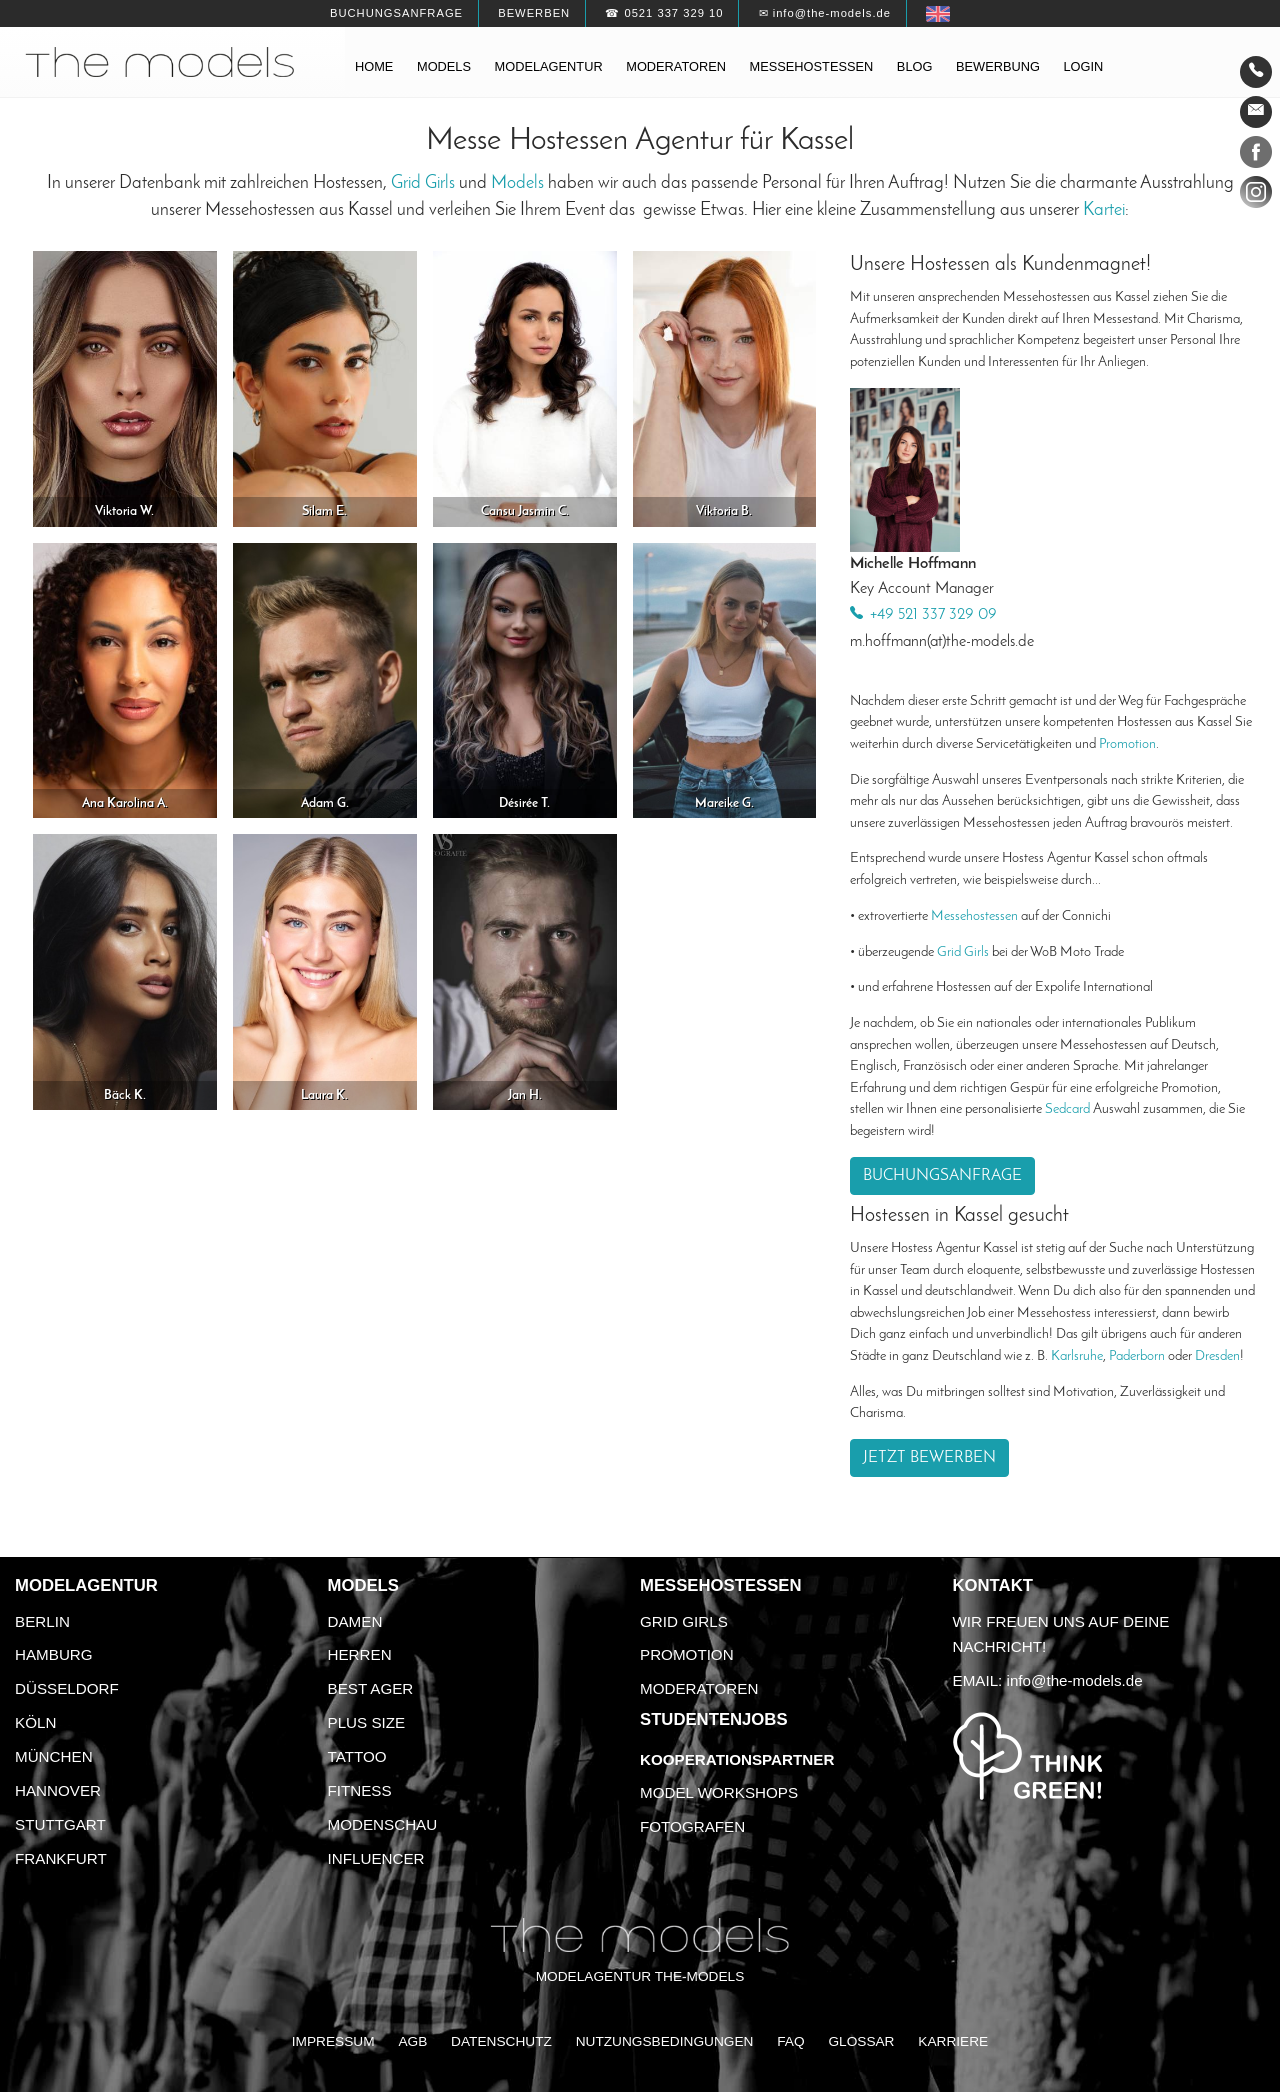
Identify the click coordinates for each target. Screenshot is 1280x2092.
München (54, 1756)
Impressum (333, 2041)
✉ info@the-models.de (825, 13)
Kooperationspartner (737, 1759)
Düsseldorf (67, 1688)
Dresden (1217, 1356)
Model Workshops (719, 1792)
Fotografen (692, 1826)
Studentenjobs (714, 1719)
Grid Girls (423, 183)
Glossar (861, 2041)
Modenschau (383, 1824)
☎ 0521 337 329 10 (664, 13)
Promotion (1127, 744)
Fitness (360, 1790)
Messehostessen (812, 66)
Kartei (1104, 210)
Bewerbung (998, 66)
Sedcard (1067, 1109)
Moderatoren (676, 66)
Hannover (58, 1790)
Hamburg (54, 1654)
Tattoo (357, 1756)
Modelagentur (549, 66)
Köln (35, 1722)
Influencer (376, 1858)
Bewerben (534, 13)
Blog (915, 66)
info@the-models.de (1075, 1680)
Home (374, 66)
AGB (412, 2041)
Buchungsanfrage (396, 13)
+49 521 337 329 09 (933, 615)
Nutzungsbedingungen (665, 2041)
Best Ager (371, 1688)
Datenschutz (501, 2041)
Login (1083, 66)
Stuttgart (60, 1824)
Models (444, 66)
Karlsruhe (1077, 1356)
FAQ (790, 2041)
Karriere (953, 2041)
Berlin (42, 1621)
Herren (360, 1654)
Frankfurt (61, 1858)
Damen (355, 1621)
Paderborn (1137, 1356)
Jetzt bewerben (929, 1458)
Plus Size (367, 1722)
